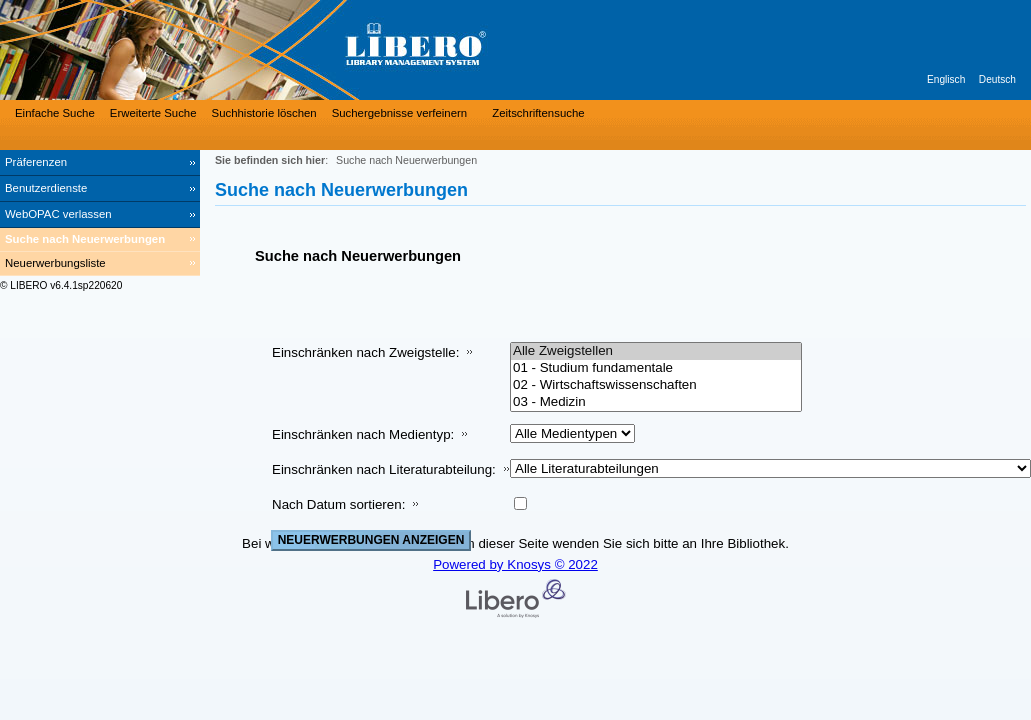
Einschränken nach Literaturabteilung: (384, 469)
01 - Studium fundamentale (656, 368)
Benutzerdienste (46, 188)
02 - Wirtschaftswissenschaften (656, 385)
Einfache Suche (55, 113)
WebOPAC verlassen (58, 214)
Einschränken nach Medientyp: (363, 434)
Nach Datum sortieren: (338, 504)
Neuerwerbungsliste (55, 263)
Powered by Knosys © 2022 (515, 564)
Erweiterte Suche (153, 113)
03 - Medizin (656, 402)
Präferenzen (36, 162)
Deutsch (997, 79)
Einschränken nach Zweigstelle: (365, 352)
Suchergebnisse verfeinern (400, 113)
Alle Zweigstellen (656, 351)
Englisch (946, 79)
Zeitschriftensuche (538, 113)
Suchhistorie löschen (264, 113)
